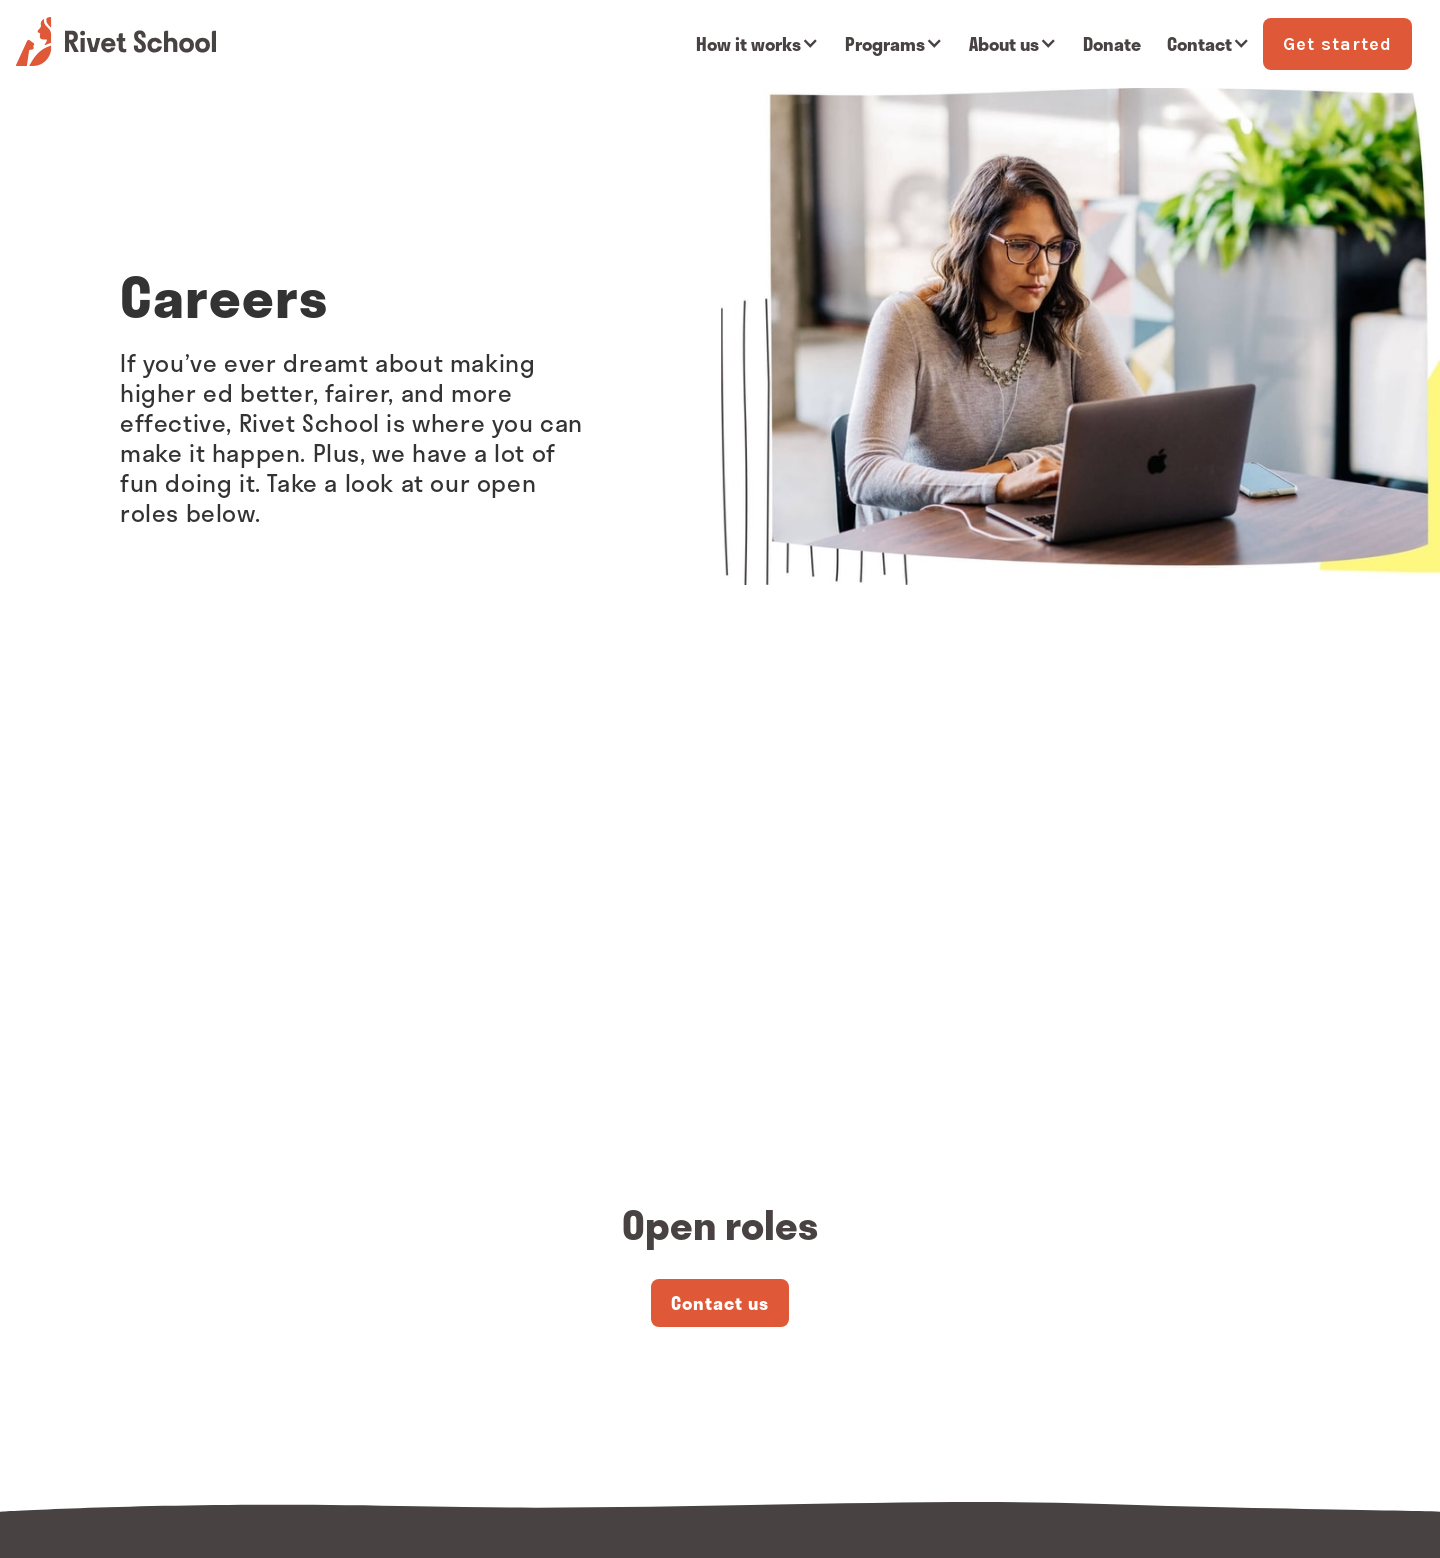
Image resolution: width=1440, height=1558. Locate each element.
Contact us (720, 1303)
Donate (1112, 44)
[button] (757, 44)
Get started (1337, 44)
